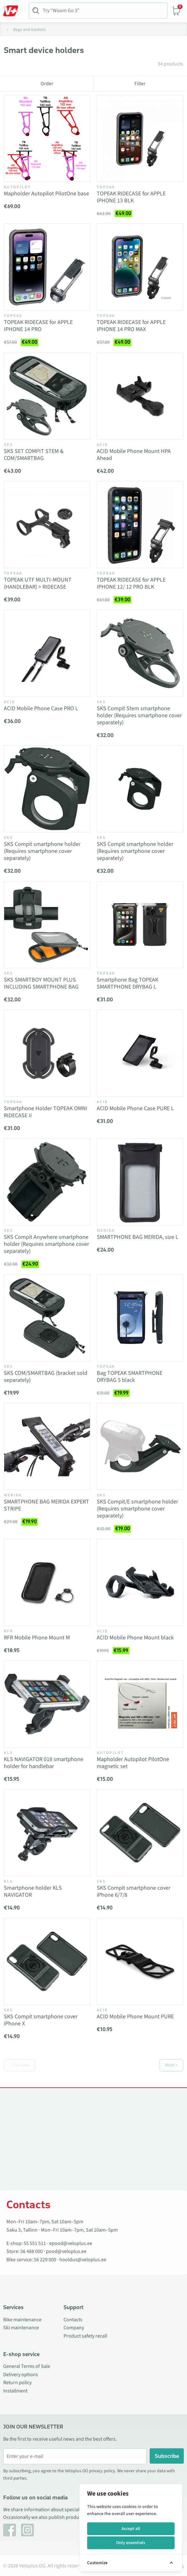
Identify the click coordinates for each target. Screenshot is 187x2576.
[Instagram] (27, 2530)
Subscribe (167, 2456)
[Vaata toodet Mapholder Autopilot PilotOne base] (47, 138)
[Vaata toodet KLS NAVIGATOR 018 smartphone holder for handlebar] (47, 1704)
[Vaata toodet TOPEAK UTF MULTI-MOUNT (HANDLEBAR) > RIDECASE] (47, 524)
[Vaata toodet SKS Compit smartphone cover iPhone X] (47, 1961)
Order (47, 83)
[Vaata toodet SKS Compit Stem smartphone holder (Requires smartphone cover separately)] (140, 653)
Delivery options (20, 2374)
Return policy (17, 2382)
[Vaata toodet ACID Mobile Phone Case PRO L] (47, 653)
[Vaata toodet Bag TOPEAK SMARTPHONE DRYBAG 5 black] (140, 1317)
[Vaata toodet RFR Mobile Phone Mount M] (47, 1582)
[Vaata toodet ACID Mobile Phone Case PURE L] (140, 1053)
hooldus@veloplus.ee (82, 2259)
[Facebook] (9, 2530)
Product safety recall (85, 2335)
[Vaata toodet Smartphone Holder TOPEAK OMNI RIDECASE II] (47, 1053)
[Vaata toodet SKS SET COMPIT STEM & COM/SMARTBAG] (47, 396)
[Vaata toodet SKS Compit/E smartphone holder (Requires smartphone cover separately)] (140, 1446)
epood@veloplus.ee (70, 2243)
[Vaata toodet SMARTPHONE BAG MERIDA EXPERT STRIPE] (47, 1446)
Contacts (73, 2319)
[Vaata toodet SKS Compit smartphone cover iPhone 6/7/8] (140, 1832)
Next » (171, 2065)
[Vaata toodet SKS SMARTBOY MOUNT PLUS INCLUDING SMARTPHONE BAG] (47, 924)
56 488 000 (31, 2251)
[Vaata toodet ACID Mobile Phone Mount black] (140, 1582)
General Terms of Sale (26, 2366)
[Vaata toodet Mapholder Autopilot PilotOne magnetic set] (140, 1704)
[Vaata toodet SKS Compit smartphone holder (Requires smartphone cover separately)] (47, 788)
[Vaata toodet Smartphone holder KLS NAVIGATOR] (47, 1832)
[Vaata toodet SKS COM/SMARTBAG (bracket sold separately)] (47, 1317)
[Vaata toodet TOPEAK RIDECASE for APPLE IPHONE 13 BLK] (140, 138)
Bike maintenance (22, 2319)
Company (74, 2327)
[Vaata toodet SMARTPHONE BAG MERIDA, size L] (140, 1181)
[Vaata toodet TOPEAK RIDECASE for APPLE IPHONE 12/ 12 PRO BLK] (140, 524)
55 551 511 (35, 2243)
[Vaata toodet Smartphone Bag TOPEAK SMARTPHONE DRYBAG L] (140, 924)
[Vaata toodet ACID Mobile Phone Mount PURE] (140, 1961)
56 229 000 (45, 2259)
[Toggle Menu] (13, 10)
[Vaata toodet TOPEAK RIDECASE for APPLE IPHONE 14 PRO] (47, 267)
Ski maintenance (21, 2327)
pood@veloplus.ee (66, 2251)
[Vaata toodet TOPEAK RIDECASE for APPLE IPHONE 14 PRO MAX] (140, 267)
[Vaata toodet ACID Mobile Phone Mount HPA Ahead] (140, 396)
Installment (15, 2390)
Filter (140, 83)
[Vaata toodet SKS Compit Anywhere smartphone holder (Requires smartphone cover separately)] (47, 1181)
